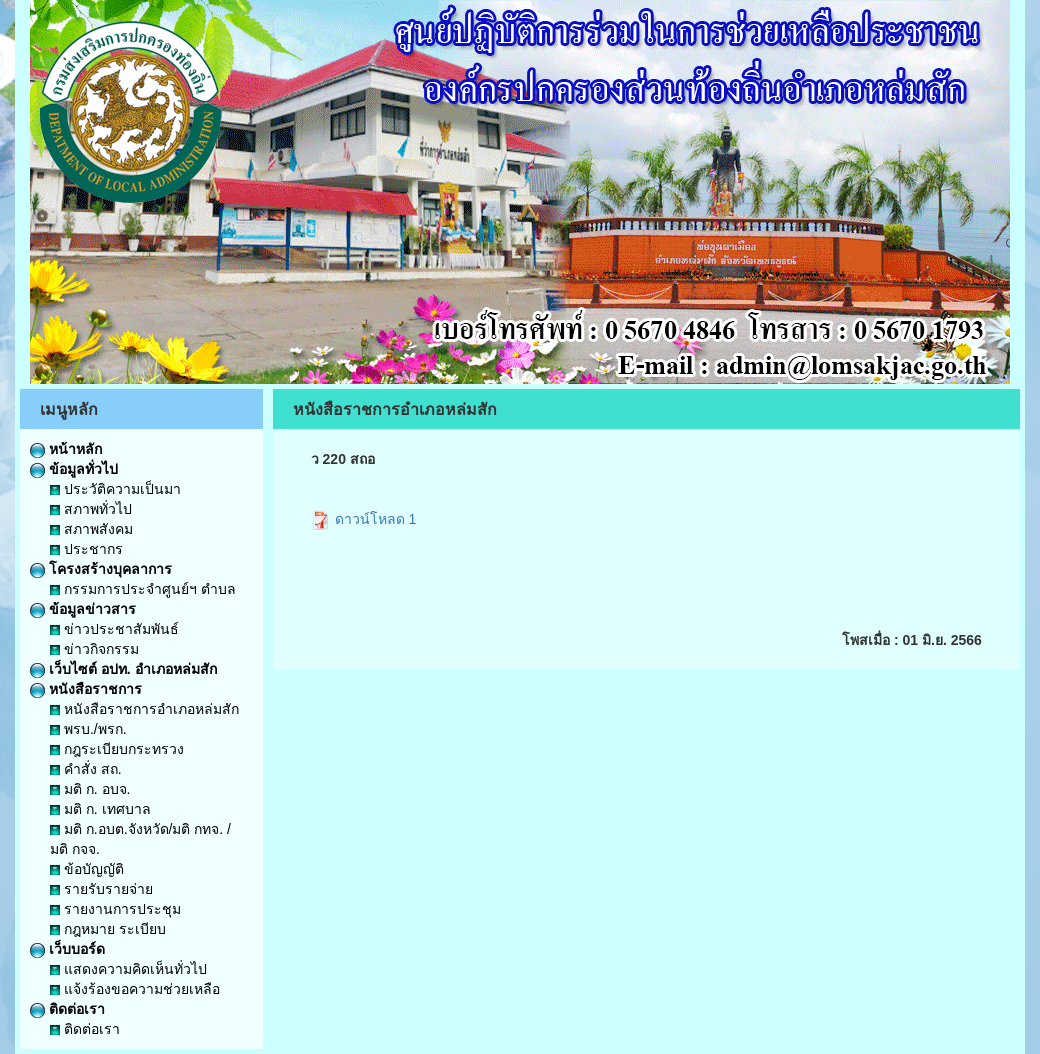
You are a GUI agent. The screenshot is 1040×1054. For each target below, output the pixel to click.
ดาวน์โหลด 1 (364, 519)
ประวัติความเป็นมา (115, 489)
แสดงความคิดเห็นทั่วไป (128, 969)
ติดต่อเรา (67, 1009)
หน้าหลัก (66, 449)
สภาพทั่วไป (91, 509)
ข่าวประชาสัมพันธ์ (114, 629)
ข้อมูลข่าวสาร (83, 609)
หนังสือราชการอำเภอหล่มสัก (144, 709)
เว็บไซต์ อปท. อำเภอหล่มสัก (123, 669)
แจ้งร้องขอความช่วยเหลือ (135, 989)
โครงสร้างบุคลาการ (101, 569)
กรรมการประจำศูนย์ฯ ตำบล (143, 589)
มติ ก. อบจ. (90, 789)
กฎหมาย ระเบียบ (108, 929)
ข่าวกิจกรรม (94, 649)
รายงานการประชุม (115, 909)
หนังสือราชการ (86, 689)
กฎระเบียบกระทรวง (117, 749)
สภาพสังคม (91, 529)
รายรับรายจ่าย (101, 889)
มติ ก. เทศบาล (100, 809)
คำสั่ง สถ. (86, 769)
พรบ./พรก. (88, 729)
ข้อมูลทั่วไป (74, 469)
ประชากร (86, 549)
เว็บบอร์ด (67, 949)
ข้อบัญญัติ (87, 869)
